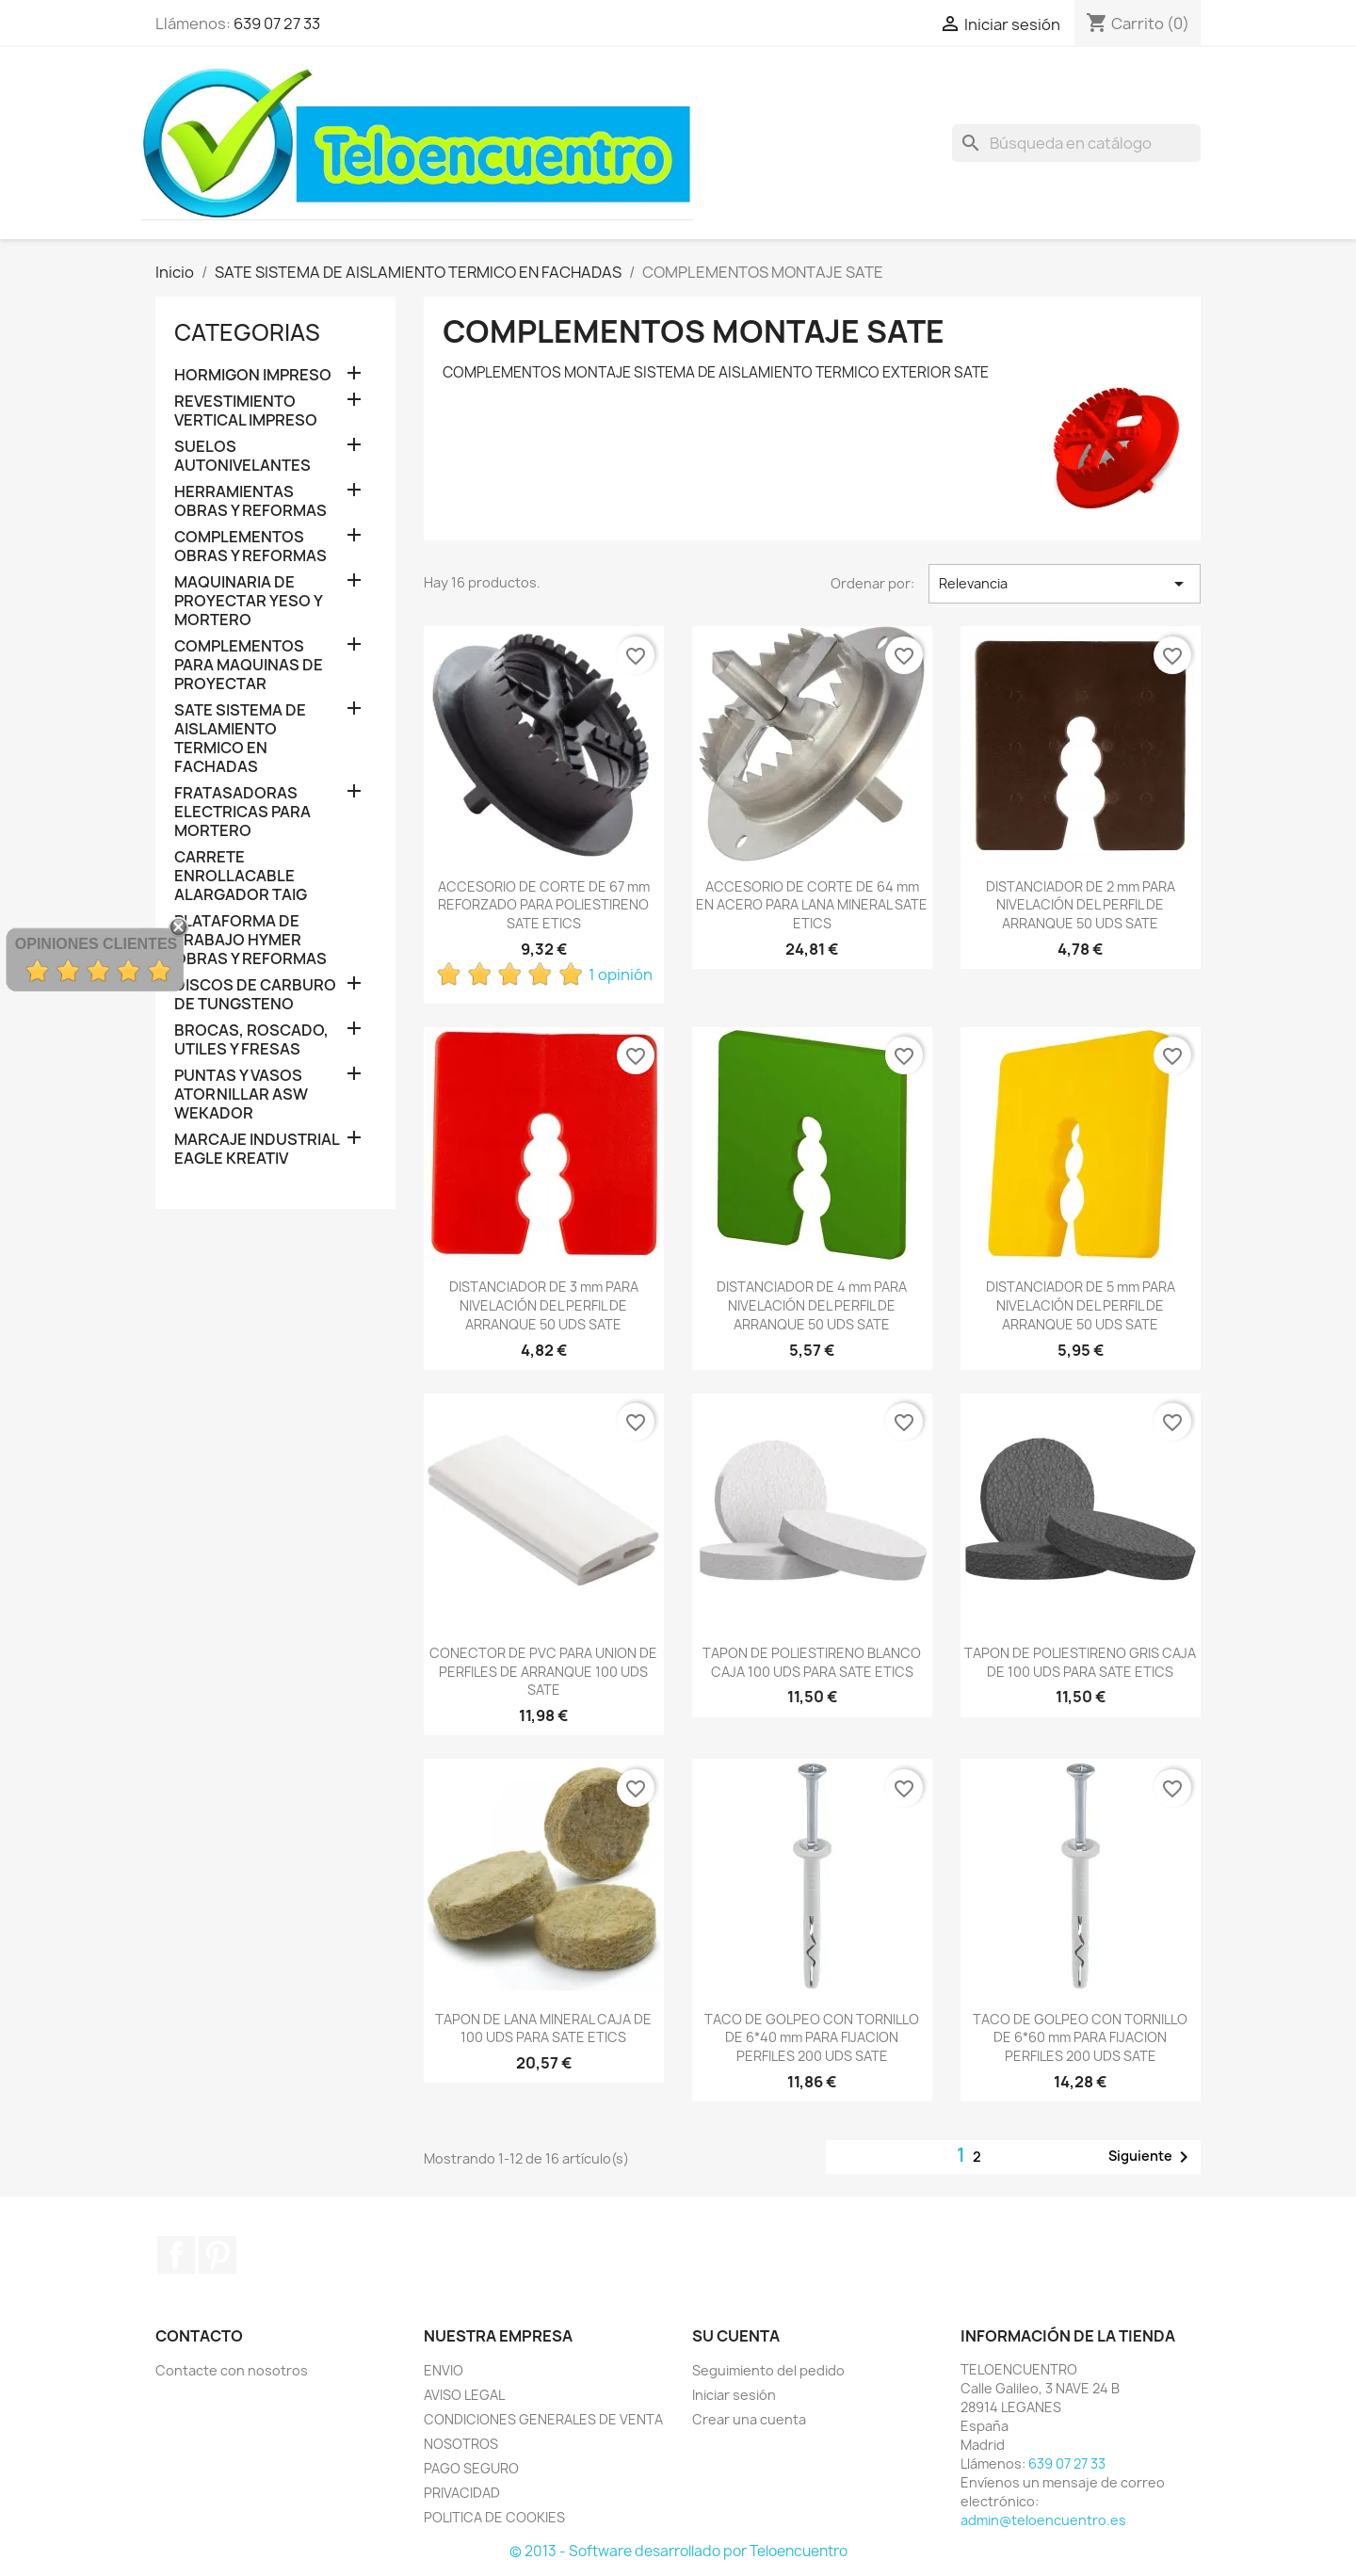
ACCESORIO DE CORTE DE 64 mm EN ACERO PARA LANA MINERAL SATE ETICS (812, 905)
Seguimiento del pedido (768, 2370)
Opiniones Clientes (96, 944)
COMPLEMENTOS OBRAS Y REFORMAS (250, 546)
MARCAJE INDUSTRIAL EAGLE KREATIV (256, 1149)
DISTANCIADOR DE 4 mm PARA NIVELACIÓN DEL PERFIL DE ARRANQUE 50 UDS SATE (812, 1305)
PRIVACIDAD (462, 2493)
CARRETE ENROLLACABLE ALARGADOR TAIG (240, 876)
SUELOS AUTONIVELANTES (242, 456)
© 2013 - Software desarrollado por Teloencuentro (678, 2551)
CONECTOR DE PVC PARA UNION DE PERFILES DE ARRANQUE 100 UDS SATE (543, 1671)
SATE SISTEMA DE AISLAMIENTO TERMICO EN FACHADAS (240, 738)
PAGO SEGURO (471, 2468)
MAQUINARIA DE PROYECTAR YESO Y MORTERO (248, 601)
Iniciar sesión (734, 2395)
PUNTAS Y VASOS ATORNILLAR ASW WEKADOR (241, 1094)
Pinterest (217, 2255)
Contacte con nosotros (231, 2370)
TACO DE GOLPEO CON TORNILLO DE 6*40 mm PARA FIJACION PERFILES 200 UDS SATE (811, 2038)
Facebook (176, 2255)
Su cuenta (736, 2336)
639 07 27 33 (277, 23)
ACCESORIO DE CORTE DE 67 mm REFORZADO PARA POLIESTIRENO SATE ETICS (544, 905)
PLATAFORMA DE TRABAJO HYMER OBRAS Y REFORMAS (250, 940)
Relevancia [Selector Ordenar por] (1064, 583)
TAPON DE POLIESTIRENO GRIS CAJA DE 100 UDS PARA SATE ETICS (1080, 1662)
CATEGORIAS (247, 332)
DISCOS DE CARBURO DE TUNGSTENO (255, 994)
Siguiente (1151, 2157)
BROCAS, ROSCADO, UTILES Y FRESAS (251, 1040)
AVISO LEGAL (464, 2395)
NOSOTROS (461, 2444)
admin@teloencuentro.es (1043, 2520)
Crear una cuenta (749, 2419)
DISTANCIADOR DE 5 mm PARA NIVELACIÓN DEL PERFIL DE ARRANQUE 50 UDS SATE (1080, 1305)
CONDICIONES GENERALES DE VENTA (543, 2419)
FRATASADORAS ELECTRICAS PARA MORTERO (242, 812)
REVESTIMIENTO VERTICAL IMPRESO (245, 411)
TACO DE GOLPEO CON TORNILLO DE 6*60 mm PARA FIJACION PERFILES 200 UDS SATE (1080, 2038)
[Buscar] (1076, 143)
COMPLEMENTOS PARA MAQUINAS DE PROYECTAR (248, 665)
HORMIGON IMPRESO (252, 375)
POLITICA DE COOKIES (494, 2517)
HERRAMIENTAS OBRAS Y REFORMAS (250, 501)
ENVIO (443, 2370)
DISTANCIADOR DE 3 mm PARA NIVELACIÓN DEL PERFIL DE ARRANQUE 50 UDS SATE (543, 1305)
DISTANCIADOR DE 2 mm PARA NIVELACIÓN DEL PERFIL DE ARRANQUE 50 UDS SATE (1080, 905)
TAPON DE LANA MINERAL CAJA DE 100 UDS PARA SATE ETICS (543, 2028)
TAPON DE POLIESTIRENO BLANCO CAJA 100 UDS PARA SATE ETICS (811, 1662)
